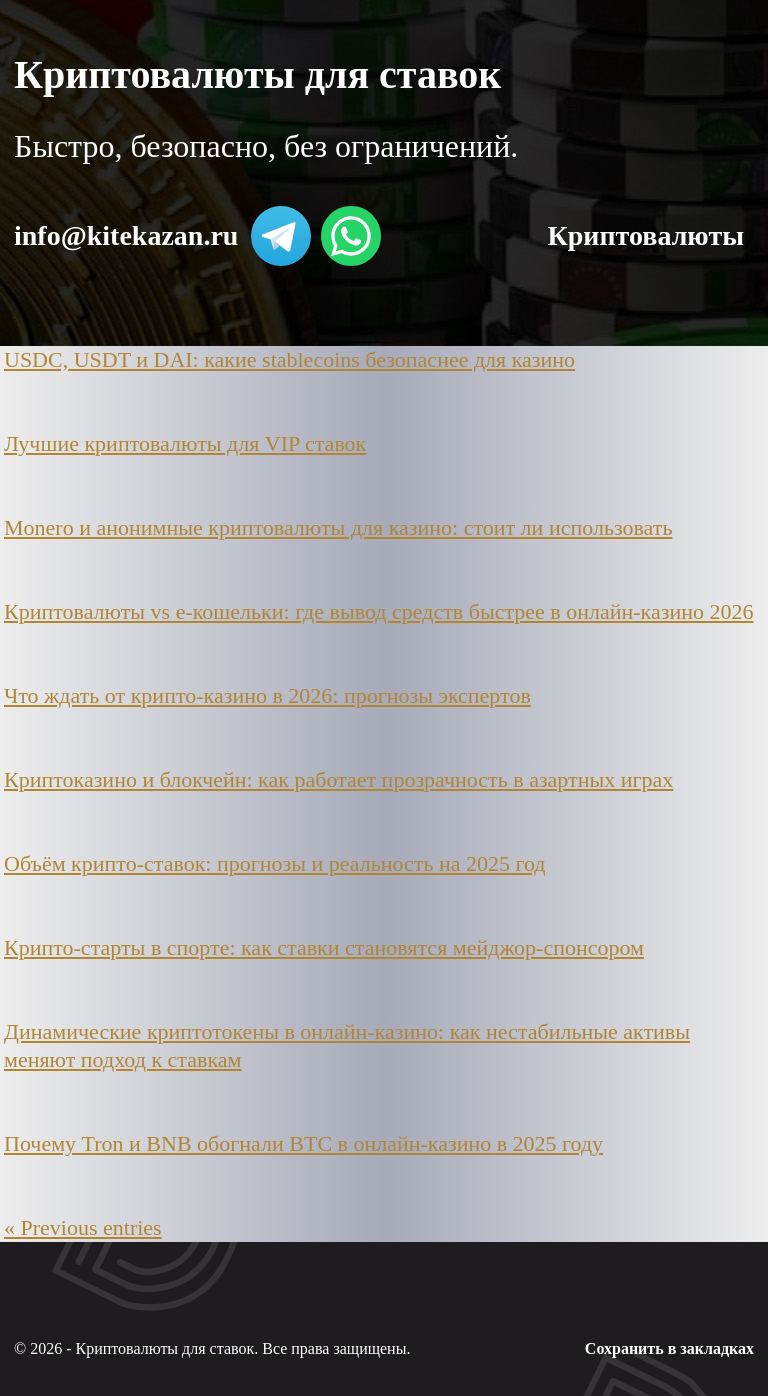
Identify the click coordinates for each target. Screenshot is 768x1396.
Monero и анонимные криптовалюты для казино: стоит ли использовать (338, 527)
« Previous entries (83, 1227)
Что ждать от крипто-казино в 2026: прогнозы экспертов (267, 695)
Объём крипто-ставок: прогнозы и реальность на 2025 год (275, 863)
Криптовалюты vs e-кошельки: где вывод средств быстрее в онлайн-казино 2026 (378, 611)
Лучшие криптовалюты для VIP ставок (185, 443)
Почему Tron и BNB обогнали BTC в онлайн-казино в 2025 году (303, 1143)
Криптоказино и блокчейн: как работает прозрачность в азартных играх (338, 779)
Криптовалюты (645, 235)
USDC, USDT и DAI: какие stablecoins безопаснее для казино (289, 359)
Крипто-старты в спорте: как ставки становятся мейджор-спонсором (324, 947)
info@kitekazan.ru (126, 235)
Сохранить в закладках (669, 1348)
